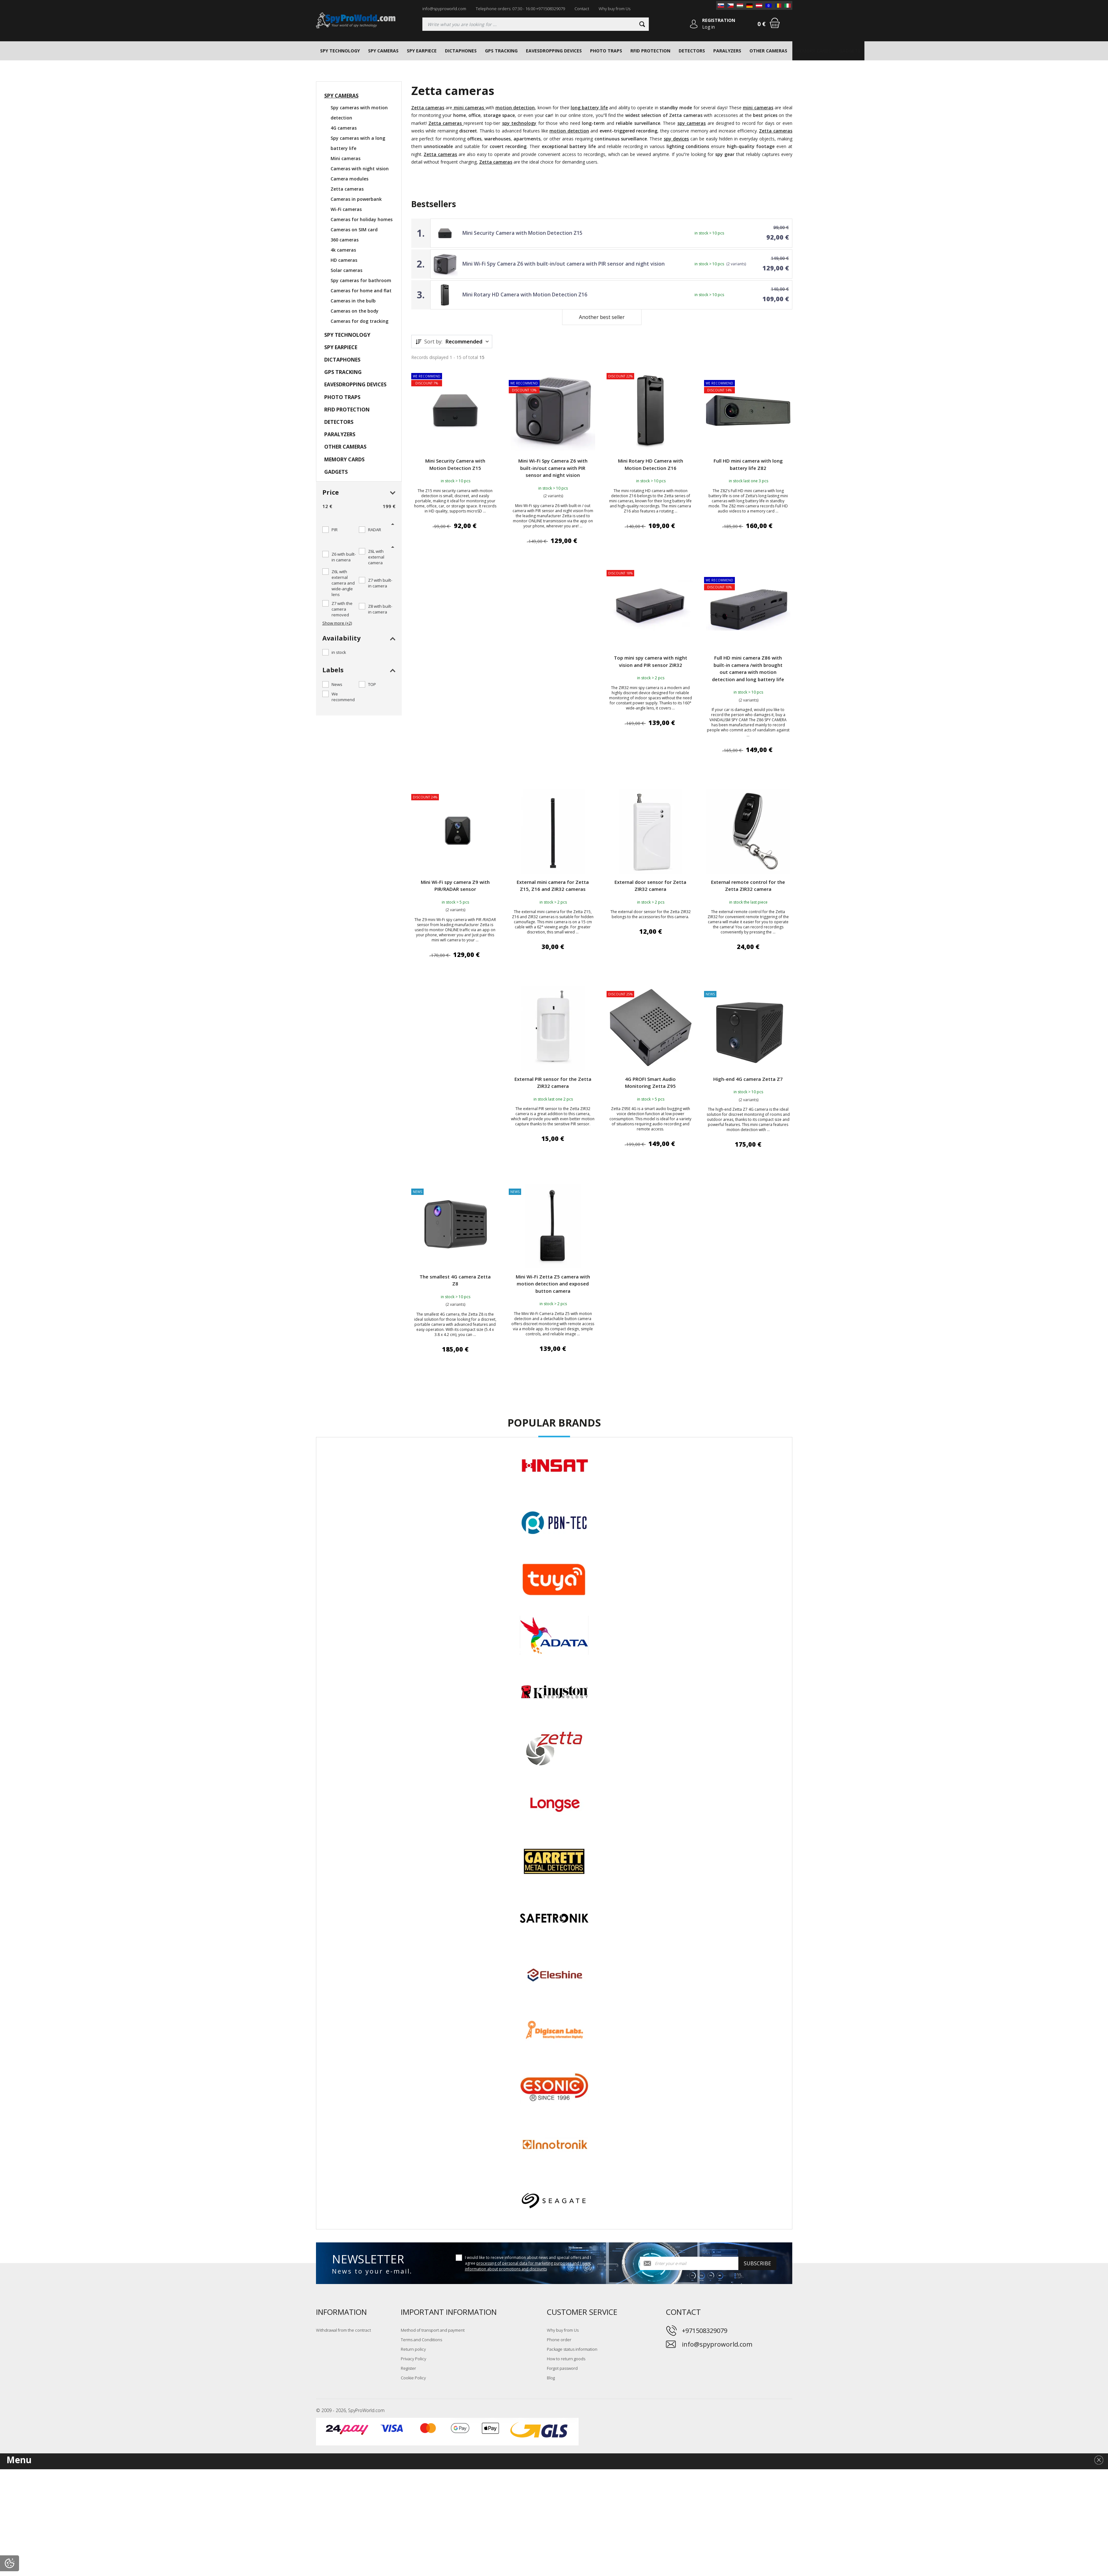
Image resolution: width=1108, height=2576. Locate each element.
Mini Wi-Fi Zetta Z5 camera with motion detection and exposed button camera (553, 1283)
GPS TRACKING (501, 51)
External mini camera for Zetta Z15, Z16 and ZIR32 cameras (553, 885)
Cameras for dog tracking (359, 321)
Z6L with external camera (376, 557)
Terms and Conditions (421, 2339)
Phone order (559, 2339)
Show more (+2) (337, 623)
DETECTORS (692, 51)
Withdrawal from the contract (343, 2330)
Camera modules (349, 179)
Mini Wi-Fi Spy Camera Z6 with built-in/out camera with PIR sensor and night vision (563, 263)
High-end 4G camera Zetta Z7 (748, 1079)
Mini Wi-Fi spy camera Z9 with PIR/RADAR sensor (455, 885)
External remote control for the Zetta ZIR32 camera (748, 885)
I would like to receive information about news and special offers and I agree (528, 2263)
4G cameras (344, 128)
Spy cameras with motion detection (359, 113)
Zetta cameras (347, 189)
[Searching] (535, 24)
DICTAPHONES (461, 51)
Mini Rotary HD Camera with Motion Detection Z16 (524, 294)
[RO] (778, 5)
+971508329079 (704, 2330)
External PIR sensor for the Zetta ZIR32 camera (552, 1082)
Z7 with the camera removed (342, 609)
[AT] (759, 5)
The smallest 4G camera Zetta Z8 (455, 1280)
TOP (372, 684)
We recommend (343, 696)
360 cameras (345, 240)
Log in (708, 27)
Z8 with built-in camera (380, 609)
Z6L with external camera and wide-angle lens (343, 583)
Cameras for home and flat (361, 291)
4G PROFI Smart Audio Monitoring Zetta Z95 (650, 1082)
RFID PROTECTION (650, 51)
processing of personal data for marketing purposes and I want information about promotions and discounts (528, 2266)
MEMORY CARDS (813, 51)
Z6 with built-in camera (344, 557)
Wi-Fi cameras (346, 209)
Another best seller (602, 317)
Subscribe (757, 2263)
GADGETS (849, 51)
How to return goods (566, 2359)
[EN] (768, 5)
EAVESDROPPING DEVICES (554, 51)
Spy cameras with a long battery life (358, 143)
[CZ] (730, 5)
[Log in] (694, 24)
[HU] (740, 5)
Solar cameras (346, 270)
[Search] (642, 24)
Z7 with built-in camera (380, 583)
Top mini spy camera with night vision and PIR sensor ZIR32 (650, 661)
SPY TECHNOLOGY (340, 51)
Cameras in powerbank (356, 199)
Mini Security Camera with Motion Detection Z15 (522, 232)
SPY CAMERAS (383, 51)
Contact (581, 8)
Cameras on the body (355, 311)
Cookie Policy (413, 2378)
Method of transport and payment (433, 2330)
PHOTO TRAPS (606, 51)
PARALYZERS (727, 51)
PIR (335, 529)
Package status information (572, 2349)
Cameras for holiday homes (362, 219)
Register (408, 2368)
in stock (339, 652)
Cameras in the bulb (353, 301)
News (337, 684)
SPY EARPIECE (422, 51)
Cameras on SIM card (354, 230)
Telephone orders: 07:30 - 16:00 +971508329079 (520, 8)
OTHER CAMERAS (768, 51)
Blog (551, 2378)
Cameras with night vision (360, 169)
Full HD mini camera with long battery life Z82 (748, 464)
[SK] (721, 5)
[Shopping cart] (775, 23)
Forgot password (562, 2368)
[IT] (787, 5)
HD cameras (344, 260)
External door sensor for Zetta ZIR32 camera (650, 885)
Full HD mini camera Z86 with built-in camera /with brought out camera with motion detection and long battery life (748, 668)
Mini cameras (345, 158)
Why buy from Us (614, 8)
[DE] (749, 5)
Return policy (413, 2349)
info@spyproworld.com (444, 8)
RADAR (374, 529)
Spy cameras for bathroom (361, 280)
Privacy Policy (413, 2359)
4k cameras (343, 250)
